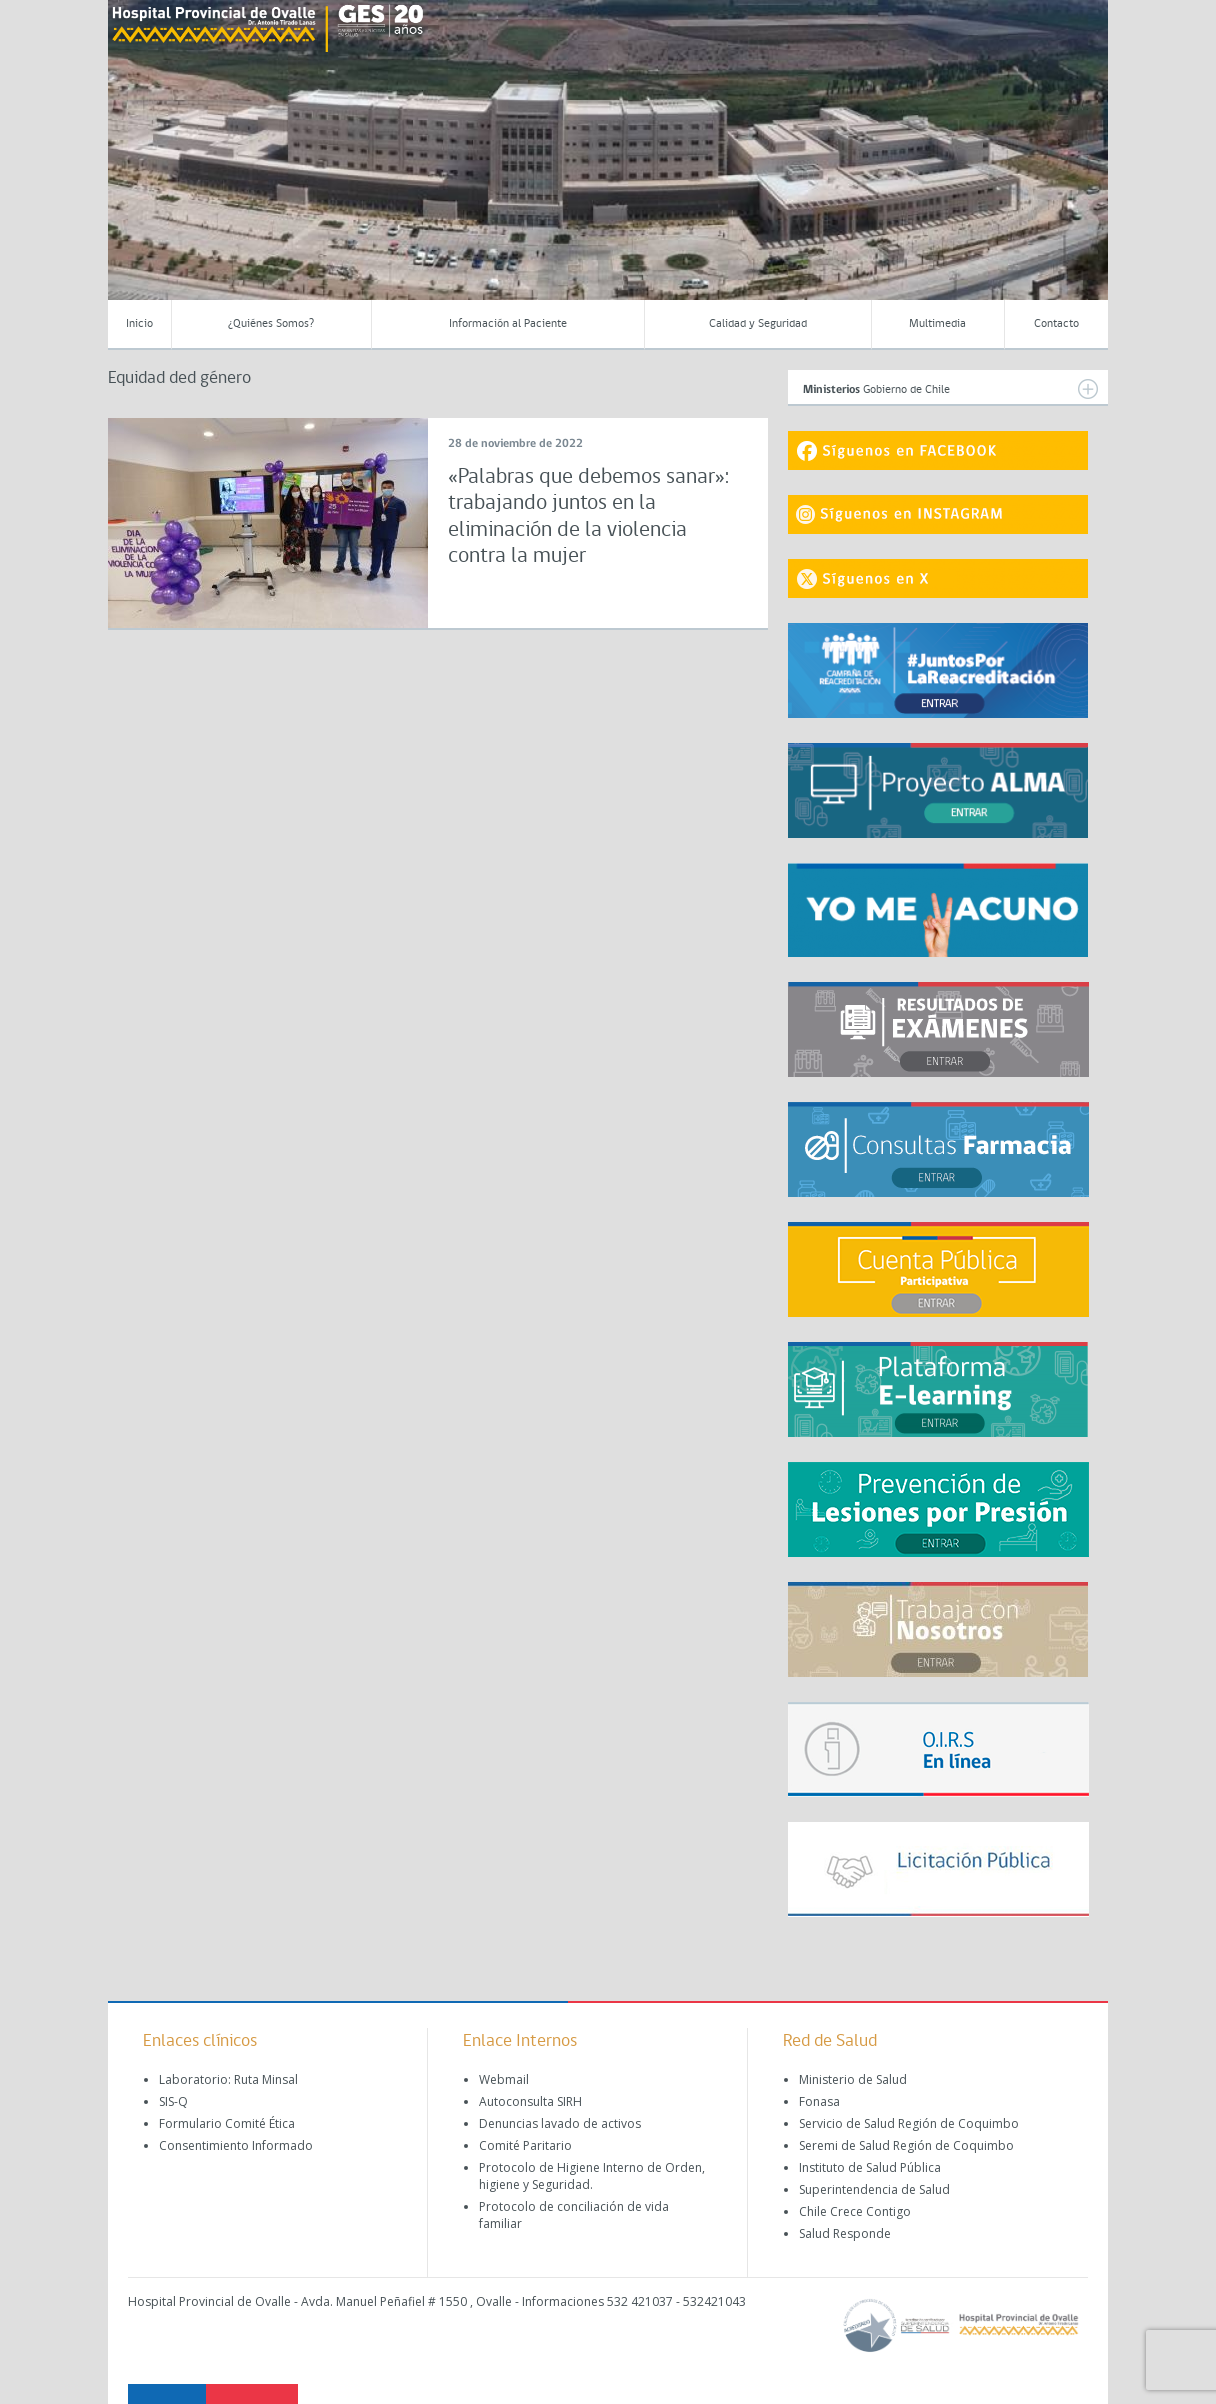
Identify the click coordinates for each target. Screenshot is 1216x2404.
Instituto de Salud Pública (870, 2167)
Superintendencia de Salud (874, 2189)
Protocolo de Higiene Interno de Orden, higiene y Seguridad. (592, 2176)
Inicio (139, 324)
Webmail (504, 2079)
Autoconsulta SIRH (530, 2101)
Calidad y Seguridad (758, 324)
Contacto (1056, 324)
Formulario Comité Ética (227, 2123)
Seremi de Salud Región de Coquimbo (906, 2145)
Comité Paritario (525, 2145)
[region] (608, 165)
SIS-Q (173, 2101)
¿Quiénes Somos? (271, 324)
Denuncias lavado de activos (560, 2123)
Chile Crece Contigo (855, 2211)
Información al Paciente (508, 324)
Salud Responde (845, 2233)
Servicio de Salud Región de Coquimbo (909, 2123)
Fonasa (819, 2101)
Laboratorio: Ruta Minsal (228, 2079)
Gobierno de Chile (950, 389)
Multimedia (937, 324)
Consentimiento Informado (236, 2145)
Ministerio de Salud (853, 2079)
